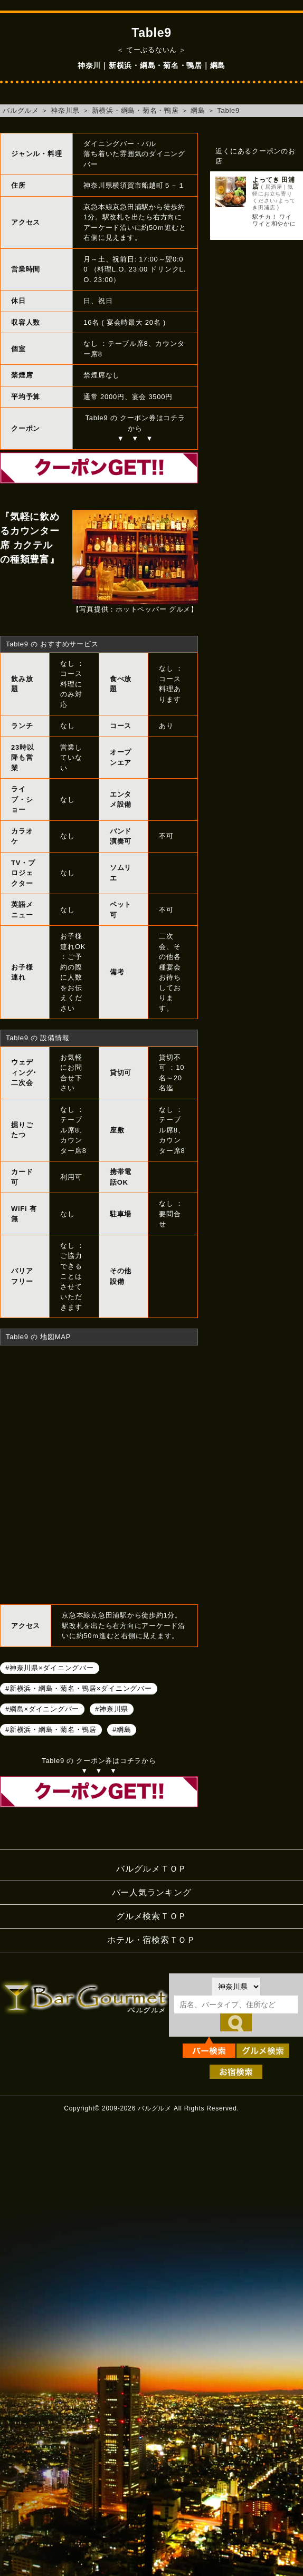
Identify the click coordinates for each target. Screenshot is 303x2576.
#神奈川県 (111, 1709)
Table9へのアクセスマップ (99, 1473)
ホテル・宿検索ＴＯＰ (151, 1939)
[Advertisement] (245, 294)
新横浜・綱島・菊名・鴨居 (135, 110)
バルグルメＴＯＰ (151, 1868)
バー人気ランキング (152, 1892)
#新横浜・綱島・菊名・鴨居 (51, 1730)
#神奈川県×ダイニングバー (49, 1668)
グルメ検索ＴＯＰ (151, 1916)
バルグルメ (21, 110)
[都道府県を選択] (236, 1987)
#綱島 (121, 1730)
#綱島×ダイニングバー (42, 1709)
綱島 (198, 110)
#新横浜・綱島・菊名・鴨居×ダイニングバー (78, 1688)
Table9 (228, 110)
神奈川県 (65, 110)
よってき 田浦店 (273, 183)
